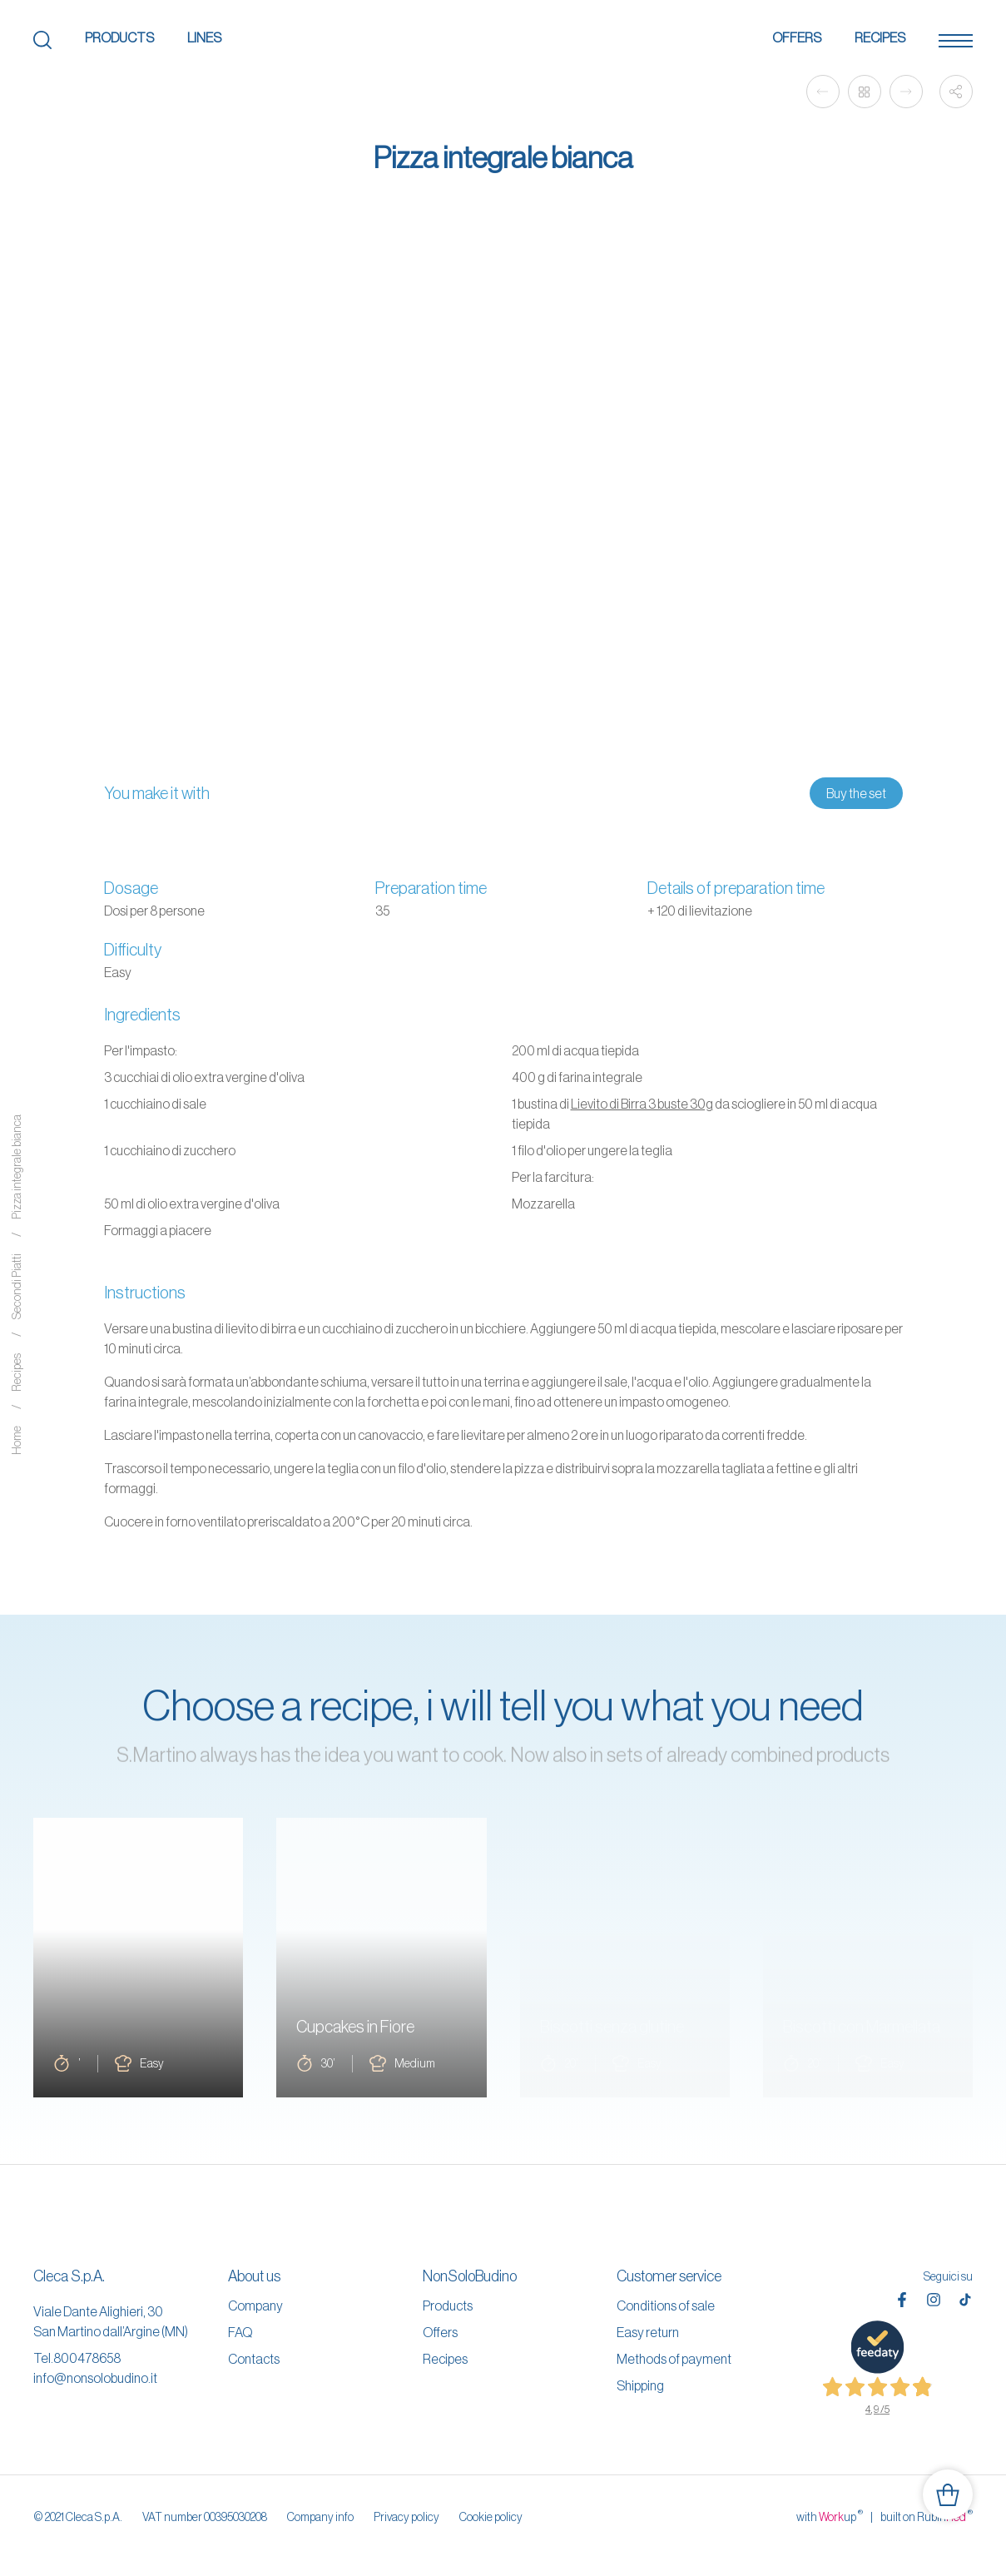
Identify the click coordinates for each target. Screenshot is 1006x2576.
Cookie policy (491, 2517)
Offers (796, 37)
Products (119, 37)
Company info (320, 2517)
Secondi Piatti (16, 1286)
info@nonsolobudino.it (95, 2377)
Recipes (880, 37)
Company (255, 2305)
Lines (204, 37)
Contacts (254, 2358)
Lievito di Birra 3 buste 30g (642, 1103)
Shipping (640, 2385)
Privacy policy (406, 2517)
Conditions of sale (666, 2305)
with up (829, 2516)
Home (16, 1440)
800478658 (87, 2357)
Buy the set (856, 793)
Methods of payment (674, 2358)
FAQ (240, 2332)
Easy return (648, 2332)
